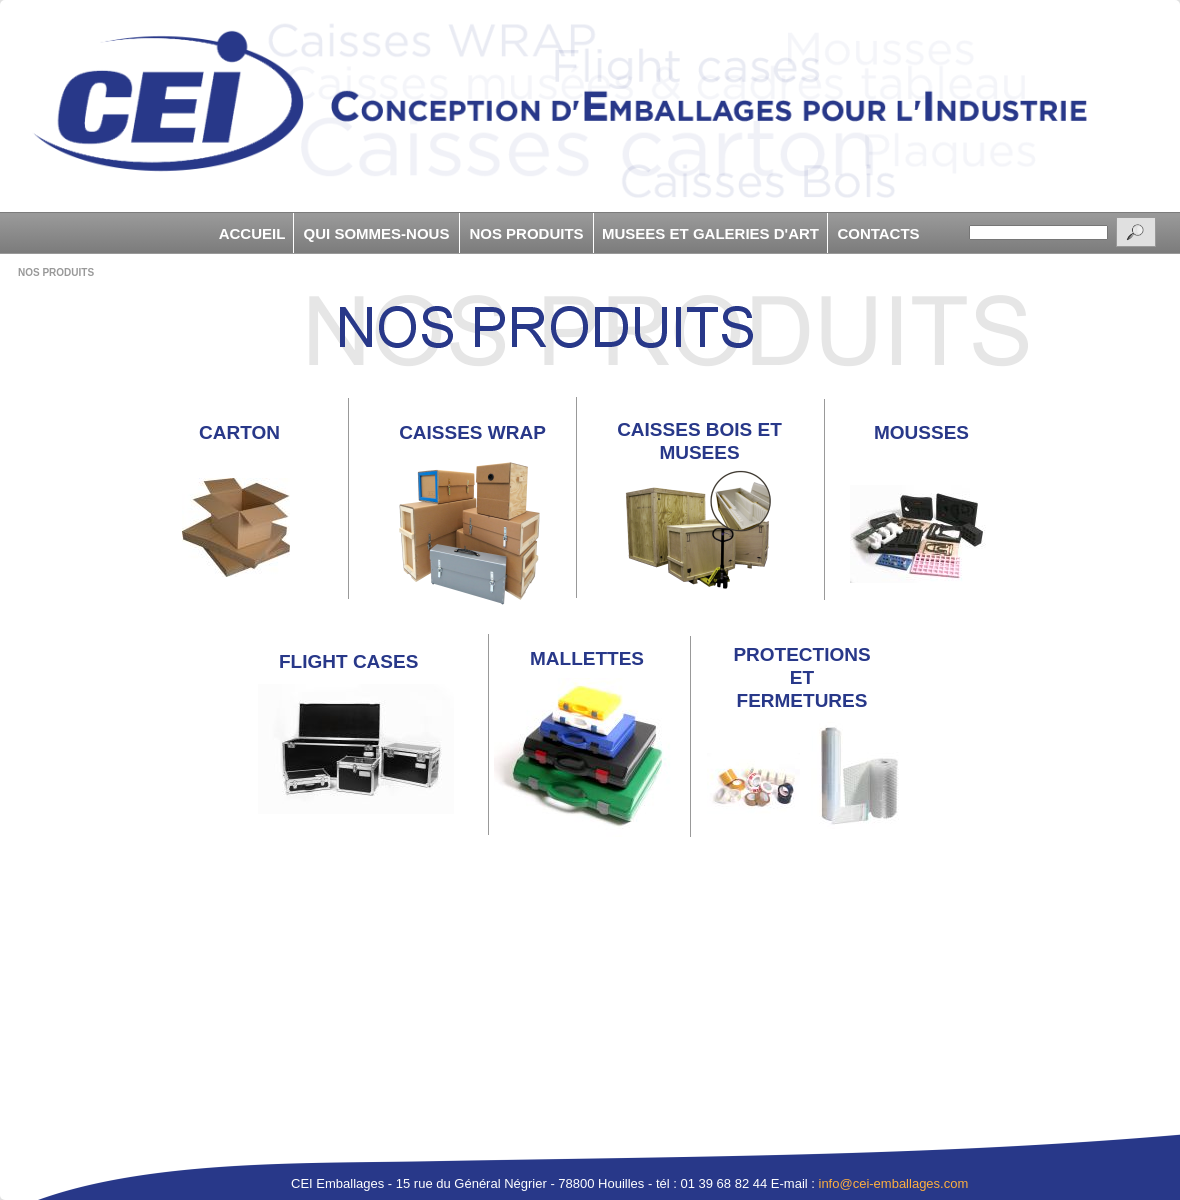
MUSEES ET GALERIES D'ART (710, 233)
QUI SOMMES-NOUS (377, 233)
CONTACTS (878, 233)
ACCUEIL (252, 233)
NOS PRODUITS (526, 233)
